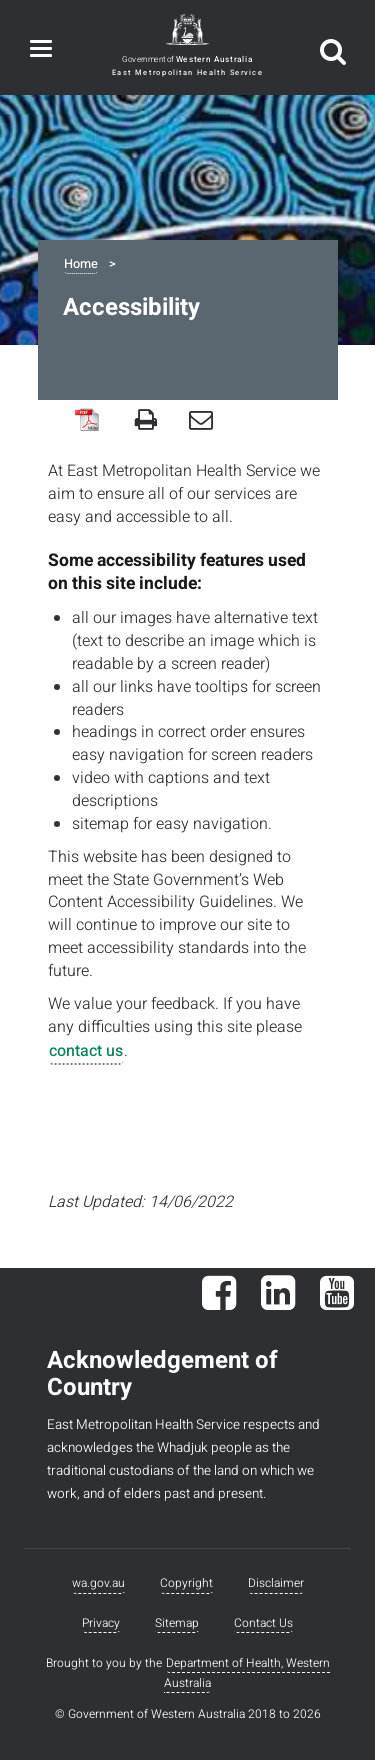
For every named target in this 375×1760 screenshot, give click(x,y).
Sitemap (177, 1623)
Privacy (101, 1623)
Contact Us (263, 1623)
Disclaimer (276, 1583)
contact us (86, 1051)
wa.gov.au (98, 1583)
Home (81, 264)
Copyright (186, 1583)
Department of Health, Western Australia (247, 1673)
